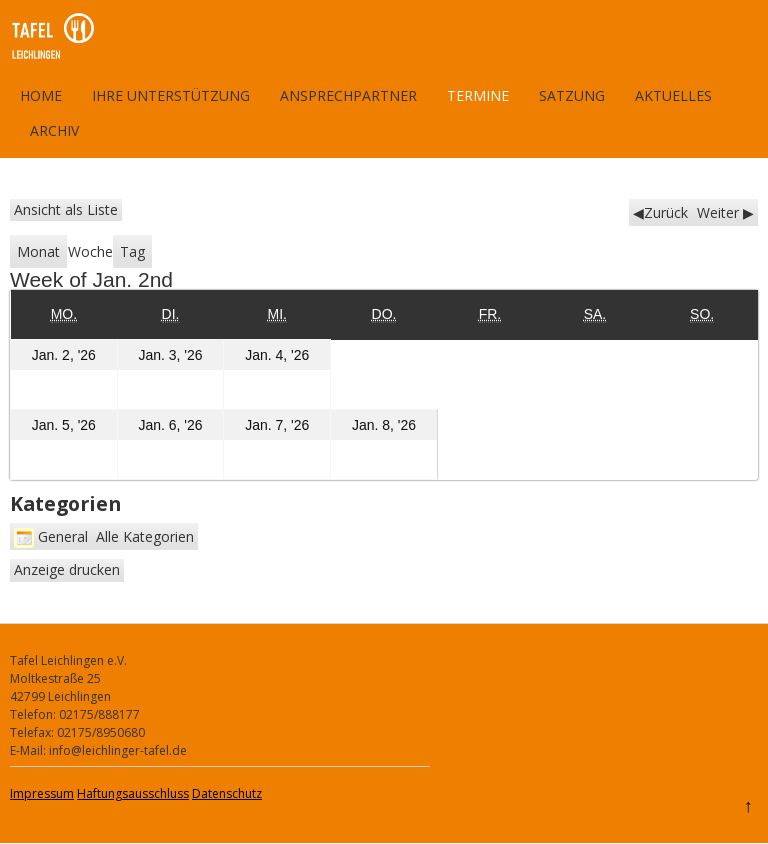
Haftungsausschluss (133, 793)
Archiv (54, 130)
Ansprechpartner (348, 95)
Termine (478, 95)
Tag (132, 251)
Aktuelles (673, 95)
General (51, 536)
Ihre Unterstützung (171, 95)
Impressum (42, 793)
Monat (38, 251)
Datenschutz (227, 793)
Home (41, 95)
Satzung (572, 95)
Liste (66, 209)
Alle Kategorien (145, 536)
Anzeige (67, 569)
